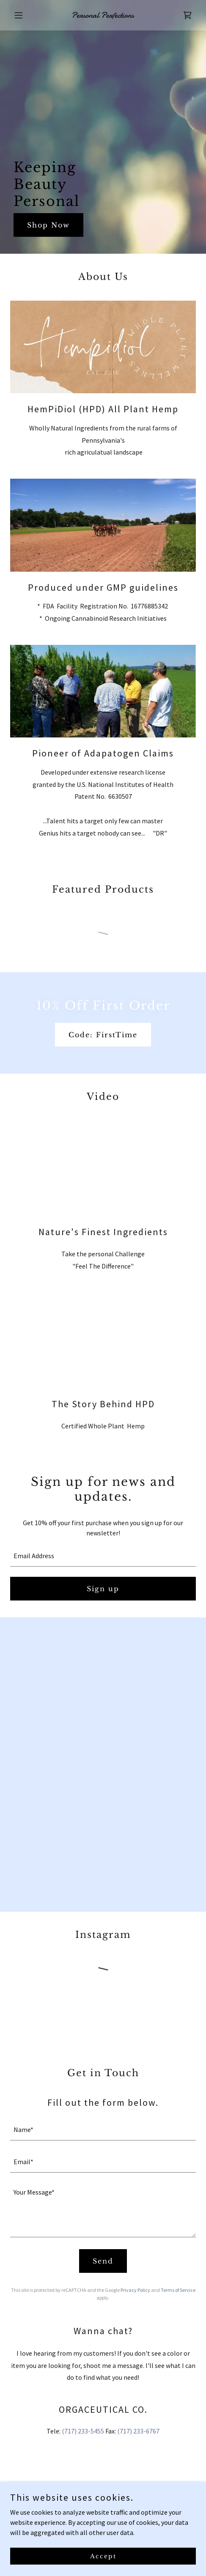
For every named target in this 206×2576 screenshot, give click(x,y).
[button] (24, 15)
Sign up (103, 1588)
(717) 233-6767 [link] (138, 2431)
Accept (103, 2556)
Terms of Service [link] (178, 2290)
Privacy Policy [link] (135, 2290)
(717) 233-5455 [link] (83, 2431)
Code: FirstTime (103, 1034)
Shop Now (48, 225)
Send (103, 2261)
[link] (103, 15)
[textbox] (103, 1556)
